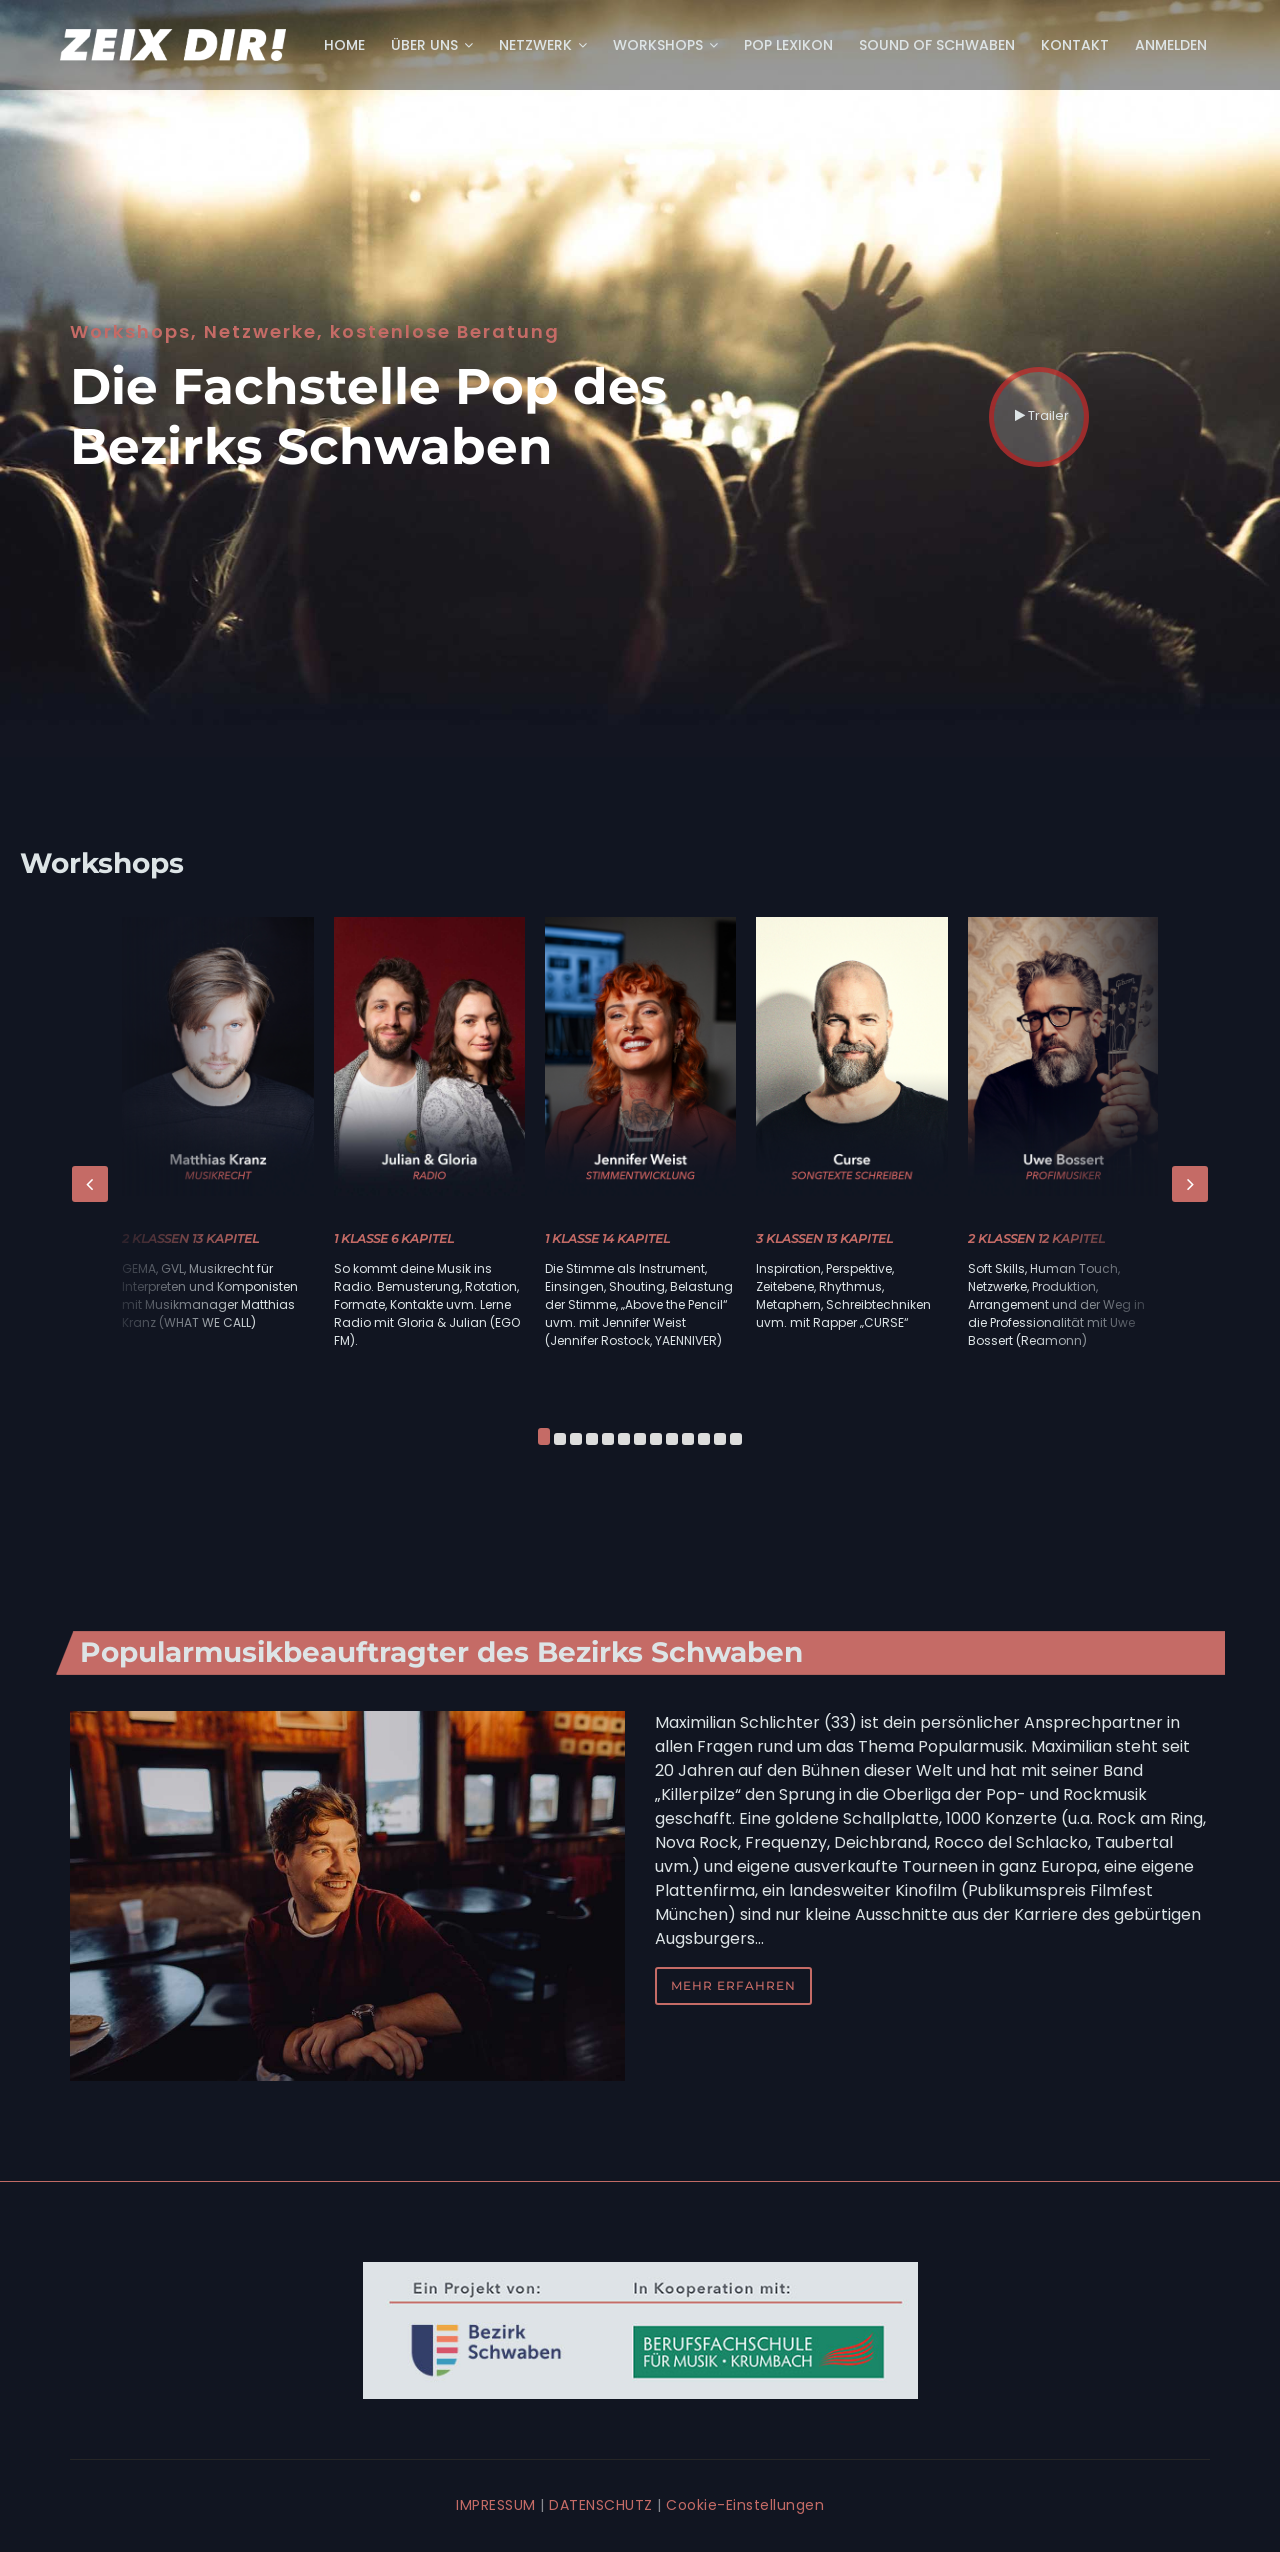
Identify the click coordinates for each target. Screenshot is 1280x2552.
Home (344, 45)
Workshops (665, 45)
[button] (544, 1439)
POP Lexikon (788, 45)
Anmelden (1171, 45)
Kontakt (1075, 45)
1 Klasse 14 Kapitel (607, 1238)
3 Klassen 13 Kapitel (824, 1238)
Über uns (432, 45)
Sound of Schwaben (937, 45)
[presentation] (90, 1184)
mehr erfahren (733, 1985)
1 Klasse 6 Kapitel (394, 1238)
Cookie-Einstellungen (745, 2505)
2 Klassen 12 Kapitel (1036, 1238)
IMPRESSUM (496, 2505)
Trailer (1042, 403)
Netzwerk (543, 45)
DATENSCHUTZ (601, 2505)
